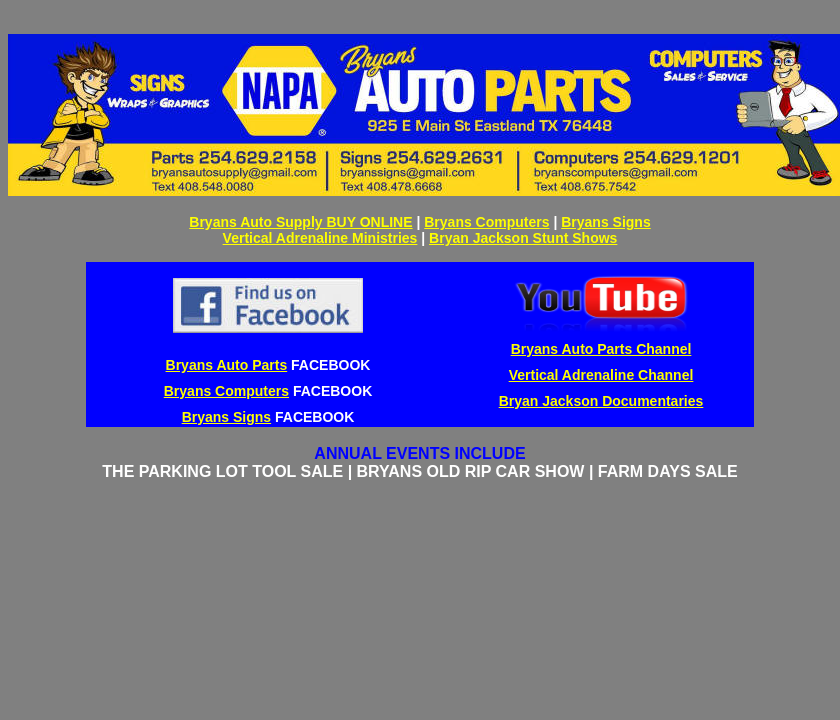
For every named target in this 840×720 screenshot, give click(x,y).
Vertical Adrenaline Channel (601, 375)
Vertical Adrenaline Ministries (320, 238)
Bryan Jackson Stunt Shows (523, 238)
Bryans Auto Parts (227, 365)
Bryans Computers (486, 222)
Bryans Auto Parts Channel (601, 349)
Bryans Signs (605, 222)
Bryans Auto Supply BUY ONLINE (300, 222)
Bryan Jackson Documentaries (601, 401)
